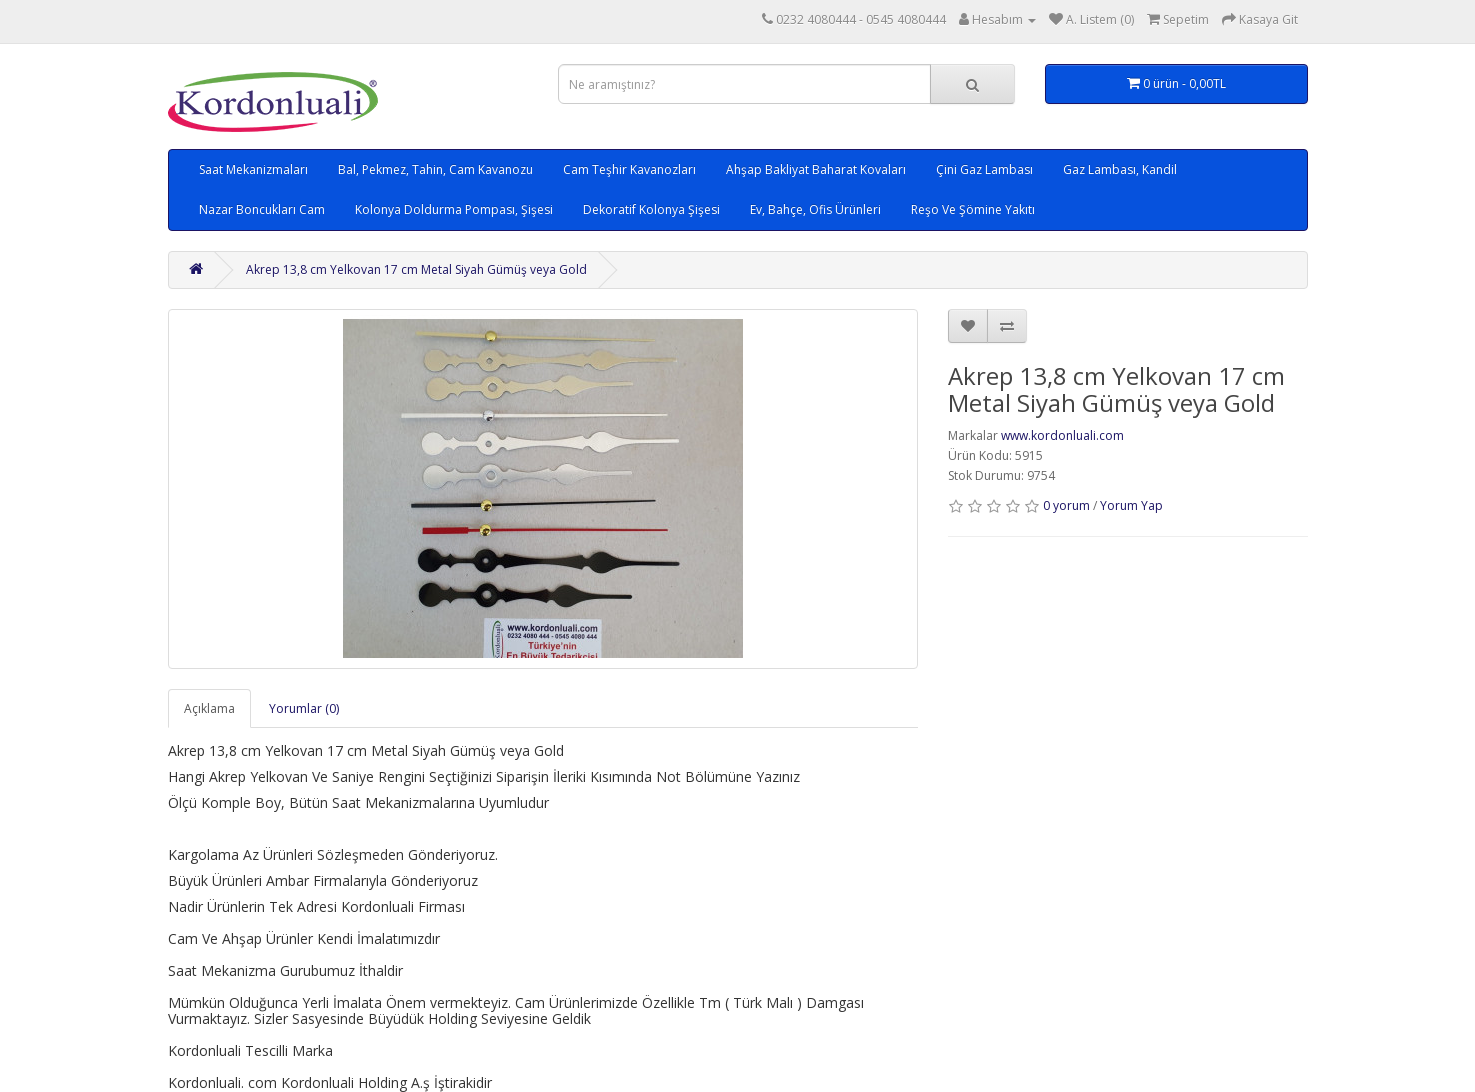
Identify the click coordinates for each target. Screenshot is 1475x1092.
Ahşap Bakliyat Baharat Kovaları (816, 169)
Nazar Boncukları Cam (262, 209)
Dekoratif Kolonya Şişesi (651, 209)
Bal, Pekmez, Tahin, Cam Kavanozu (435, 169)
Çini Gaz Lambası (984, 169)
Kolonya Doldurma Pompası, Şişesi (454, 209)
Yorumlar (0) (304, 708)
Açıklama (209, 708)
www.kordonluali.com (1062, 435)
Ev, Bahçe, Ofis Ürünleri (815, 209)
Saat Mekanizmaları (253, 169)
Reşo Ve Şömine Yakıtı (973, 209)
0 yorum (1066, 505)
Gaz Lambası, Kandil (1120, 169)
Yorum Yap (1131, 505)
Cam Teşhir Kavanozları (629, 169)
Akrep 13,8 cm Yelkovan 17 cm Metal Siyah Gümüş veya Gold (416, 269)
